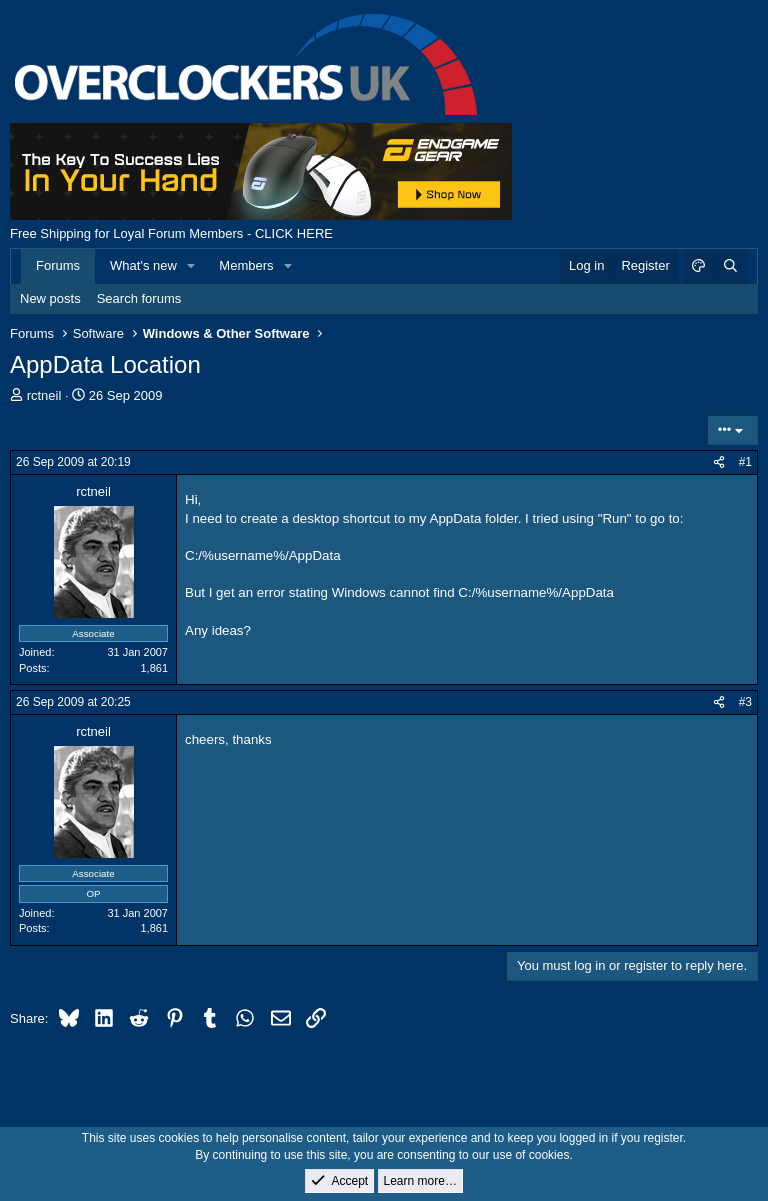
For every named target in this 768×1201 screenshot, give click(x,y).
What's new (143, 265)
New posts (50, 298)
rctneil (44, 395)
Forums (58, 265)
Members (246, 265)
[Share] (719, 462)
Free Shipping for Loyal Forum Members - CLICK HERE (171, 233)
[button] (192, 266)
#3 (745, 702)
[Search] (730, 266)
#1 (745, 462)
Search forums (139, 298)
